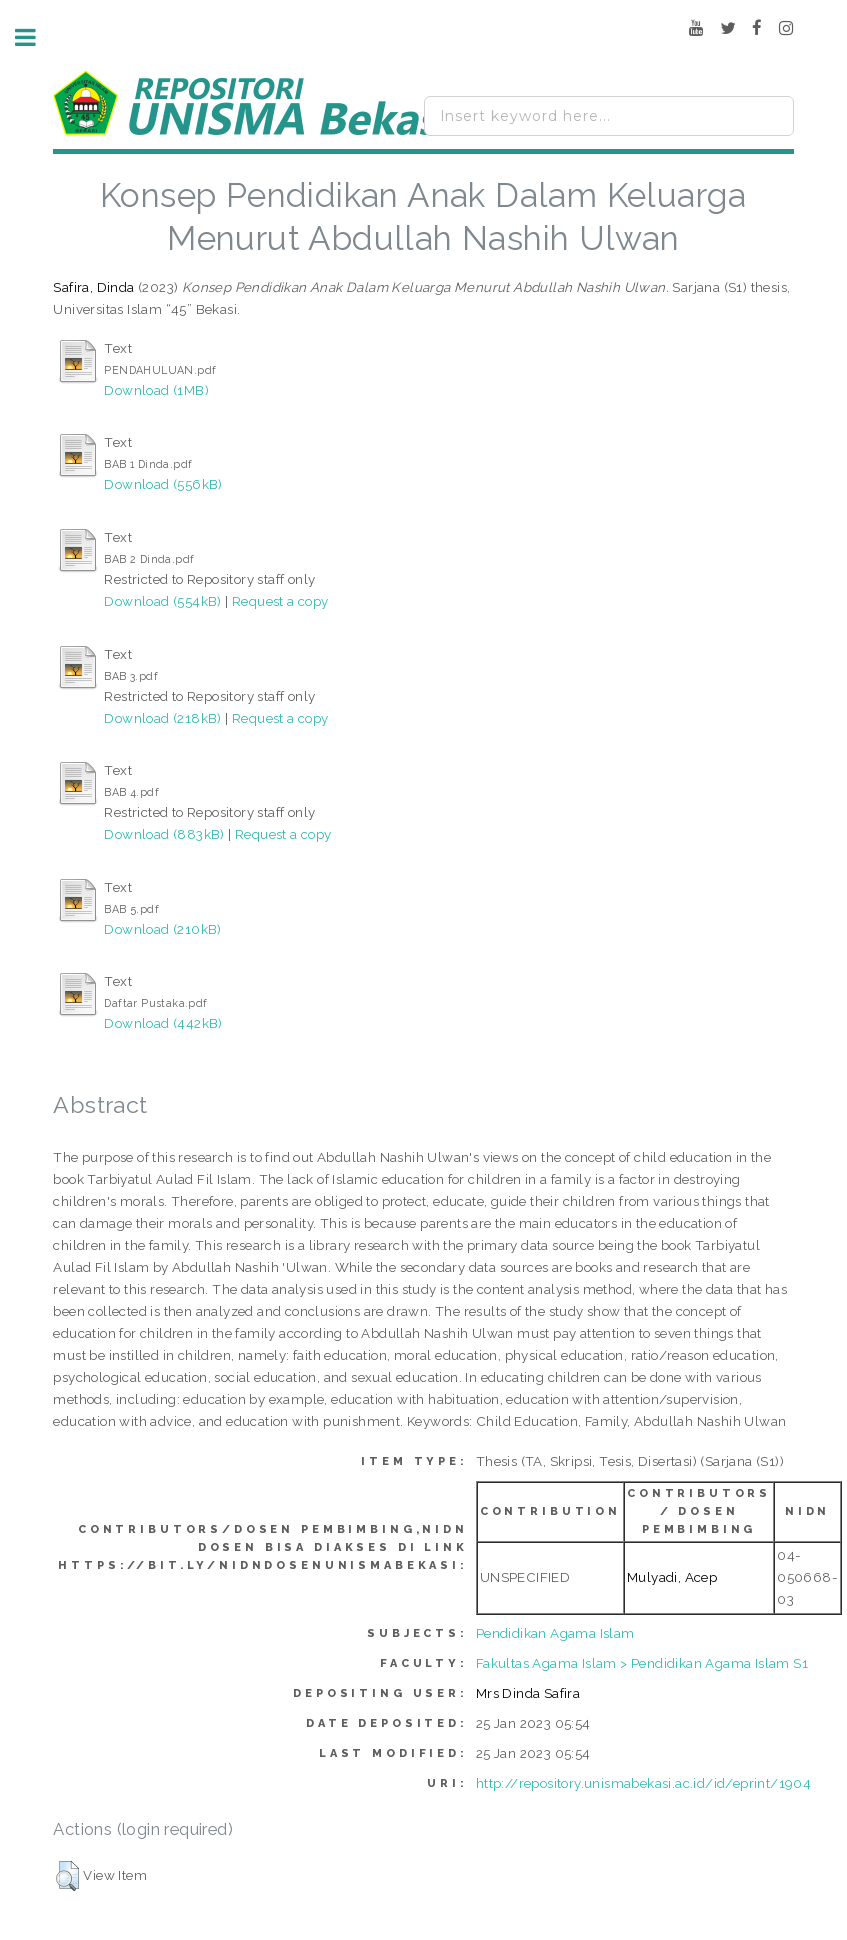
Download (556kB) (163, 484)
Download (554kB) (162, 601)
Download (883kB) (164, 834)
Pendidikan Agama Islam (555, 1633)
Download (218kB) (162, 718)
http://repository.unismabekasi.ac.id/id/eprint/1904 (643, 1783)
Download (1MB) (156, 390)
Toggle (36, 37)
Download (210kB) (162, 929)
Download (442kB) (163, 1023)
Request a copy (280, 601)
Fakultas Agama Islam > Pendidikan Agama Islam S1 (642, 1663)
